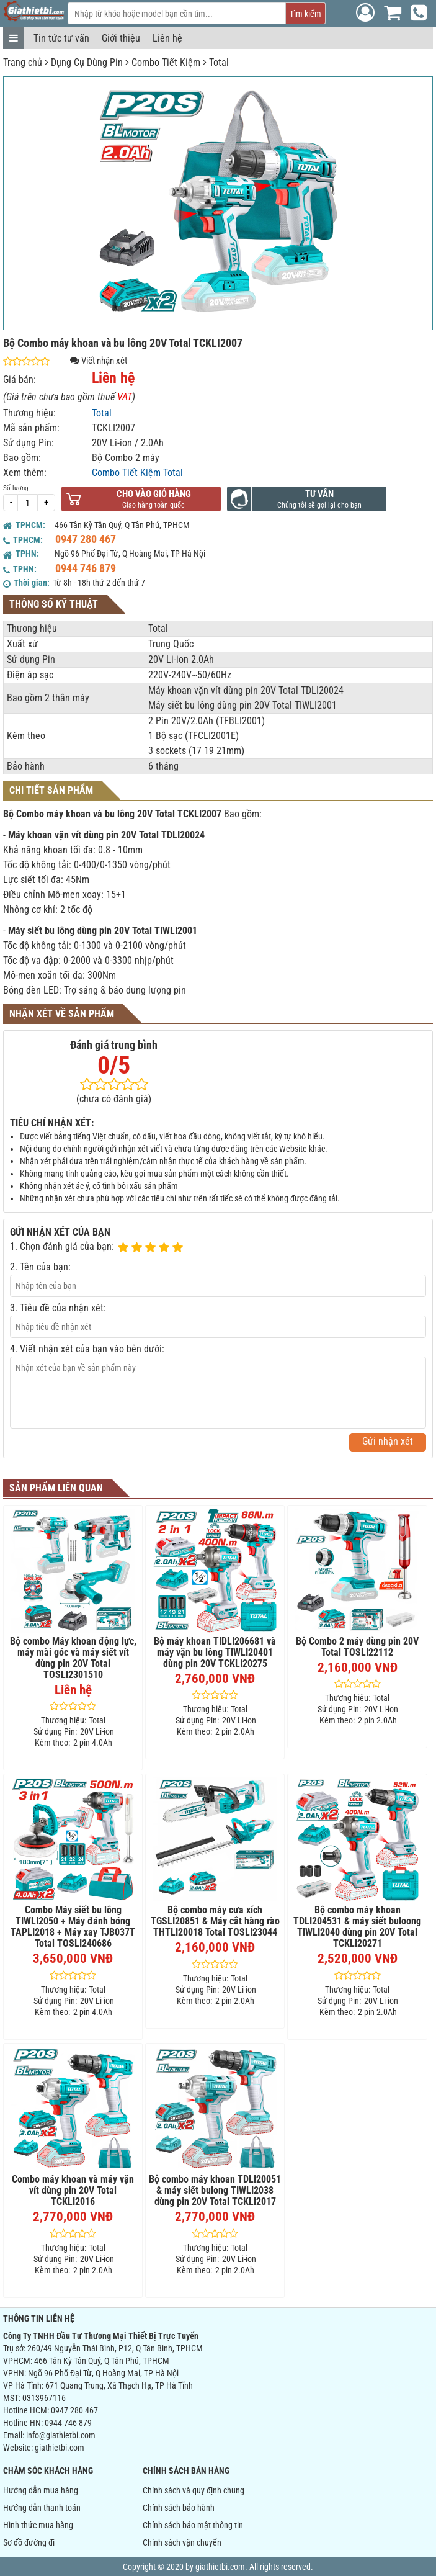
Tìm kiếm (305, 14)
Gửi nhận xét (387, 1441)
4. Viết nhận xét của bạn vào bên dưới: (87, 1349)
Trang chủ (22, 62)
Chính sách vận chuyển (182, 2542)
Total (219, 62)
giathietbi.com (59, 2448)
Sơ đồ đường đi (29, 2542)
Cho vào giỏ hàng (154, 494)
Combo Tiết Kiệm (165, 62)
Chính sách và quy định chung (193, 2490)
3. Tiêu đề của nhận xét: (58, 1308)
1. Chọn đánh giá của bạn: (62, 1246)
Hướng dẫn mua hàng (40, 2490)
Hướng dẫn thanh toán (42, 2508)
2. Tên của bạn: (40, 1267)
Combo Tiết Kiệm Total (137, 472)
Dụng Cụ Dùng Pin (87, 62)
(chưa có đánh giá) (113, 1099)
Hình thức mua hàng (38, 2525)
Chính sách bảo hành (179, 2508)
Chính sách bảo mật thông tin (193, 2525)
